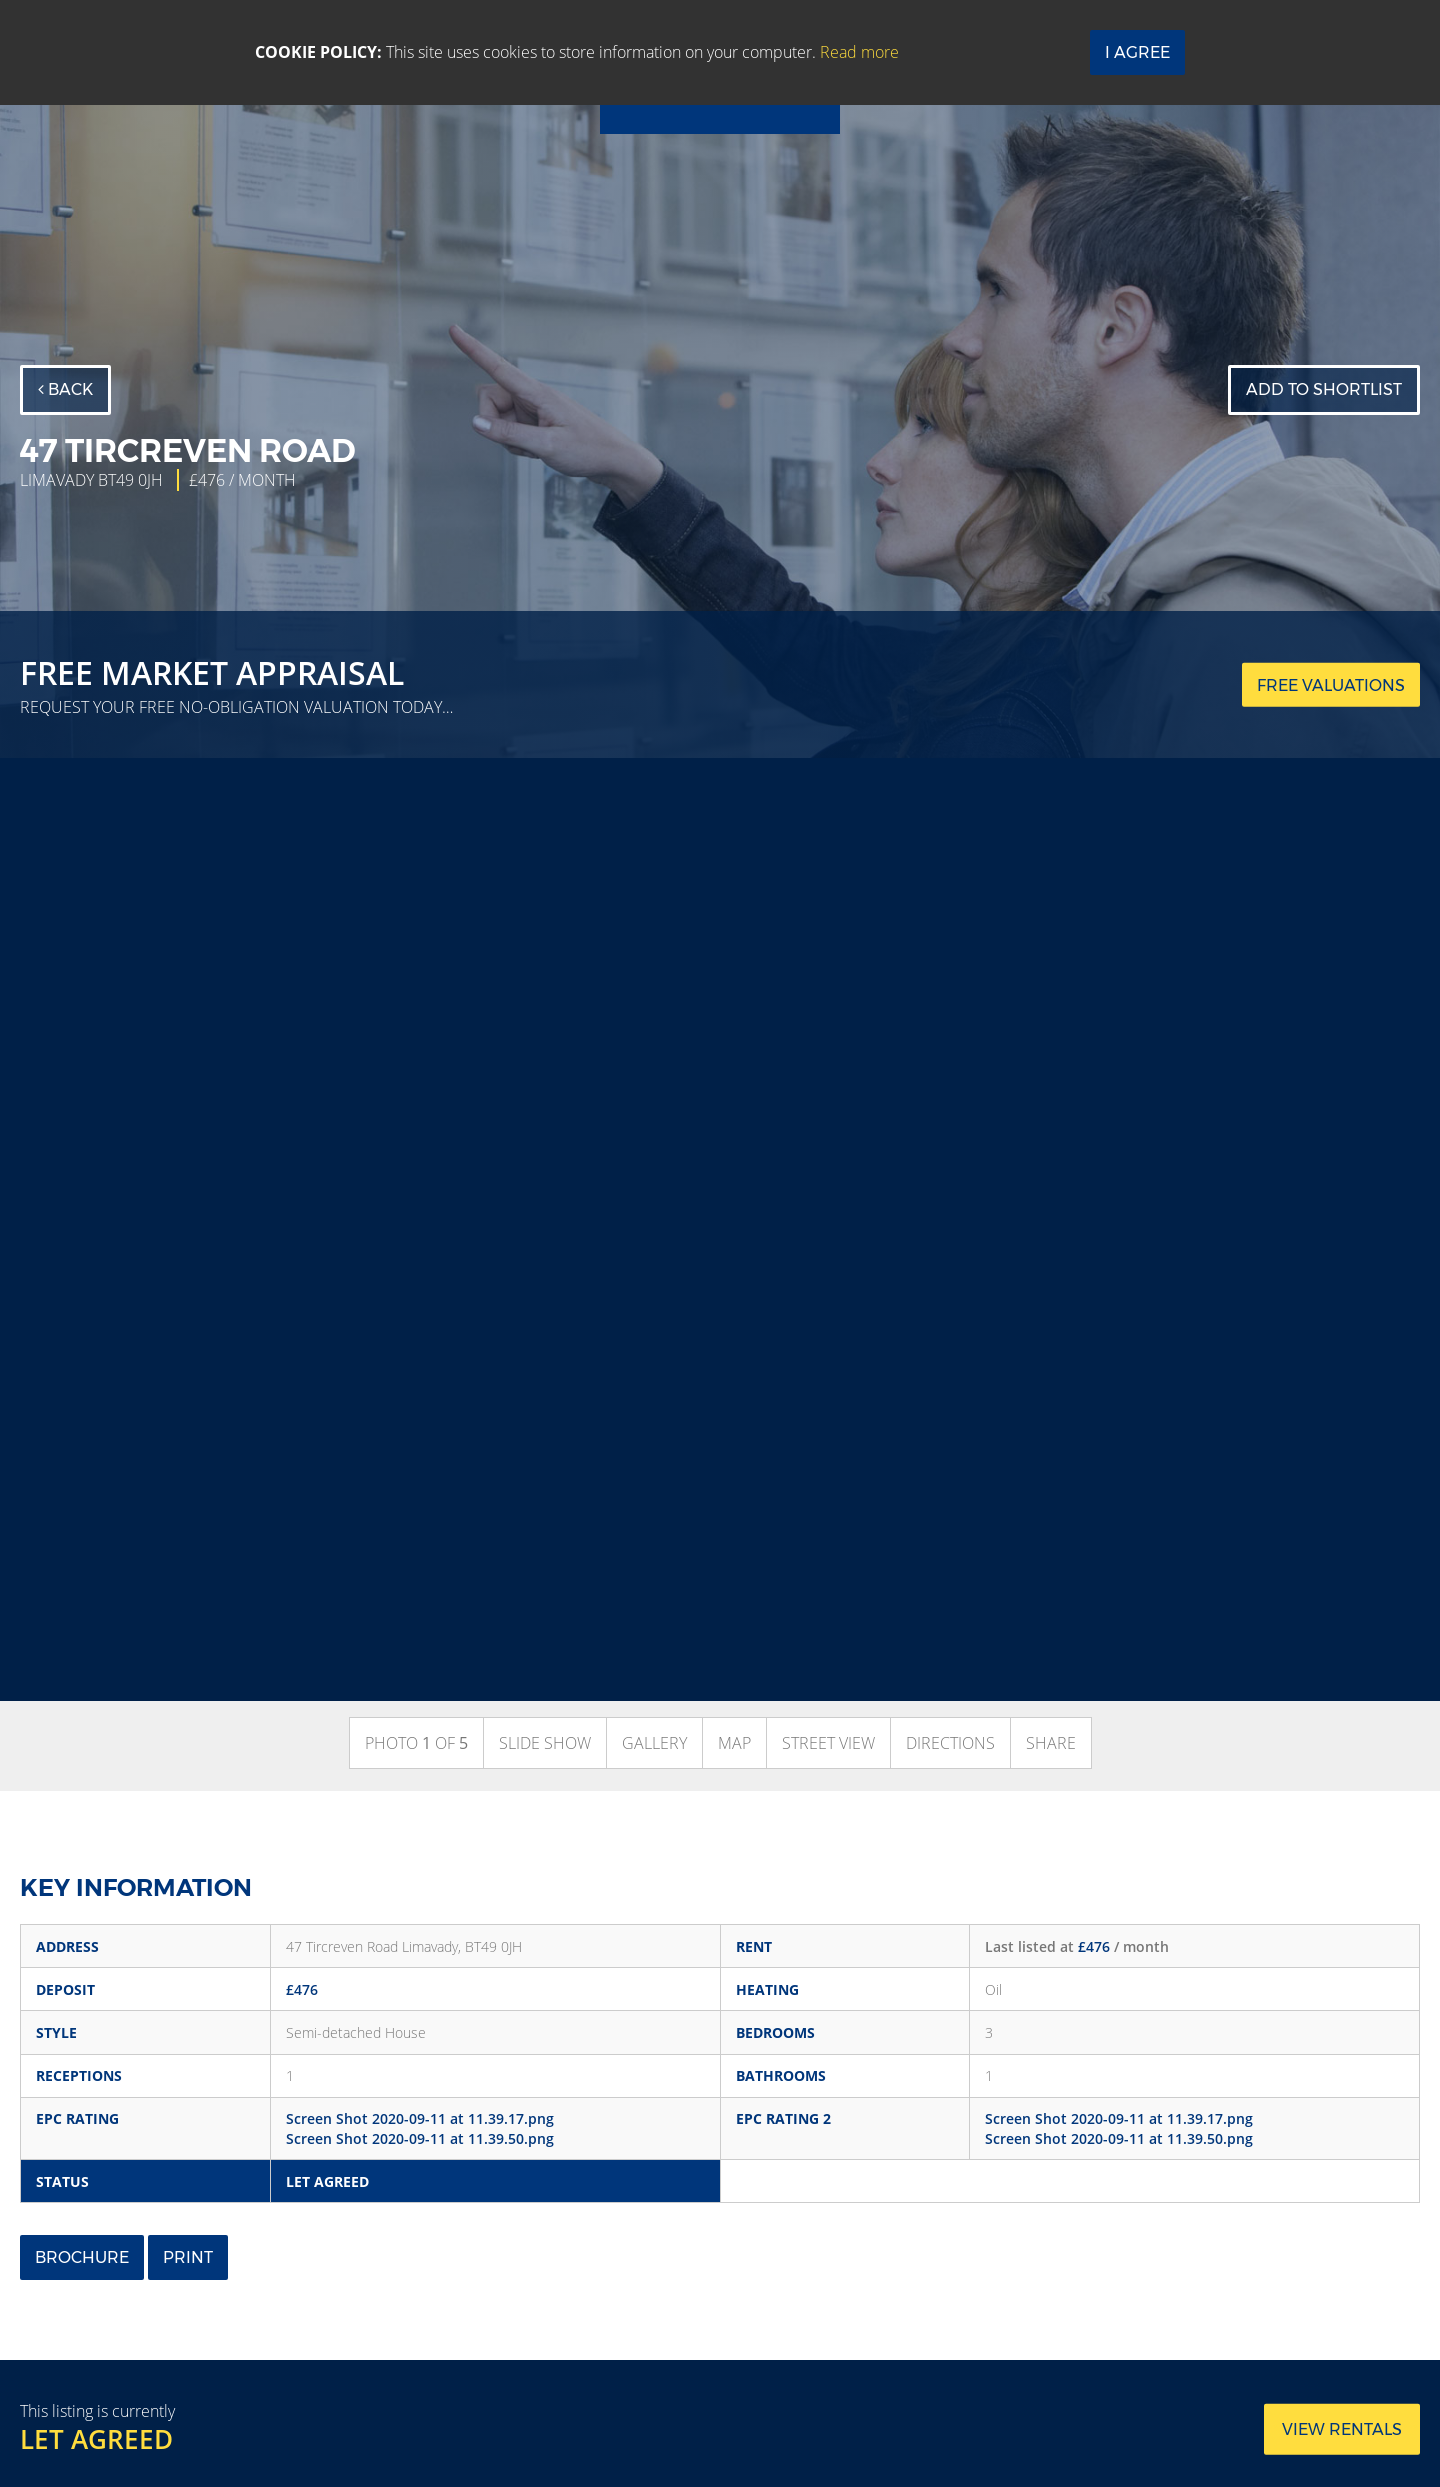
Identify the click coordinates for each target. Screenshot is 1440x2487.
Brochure (82, 2257)
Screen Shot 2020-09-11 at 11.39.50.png (420, 2138)
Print (188, 2257)
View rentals (1342, 2429)
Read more (859, 52)
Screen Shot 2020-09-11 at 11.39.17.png (420, 2118)
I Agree (1137, 52)
